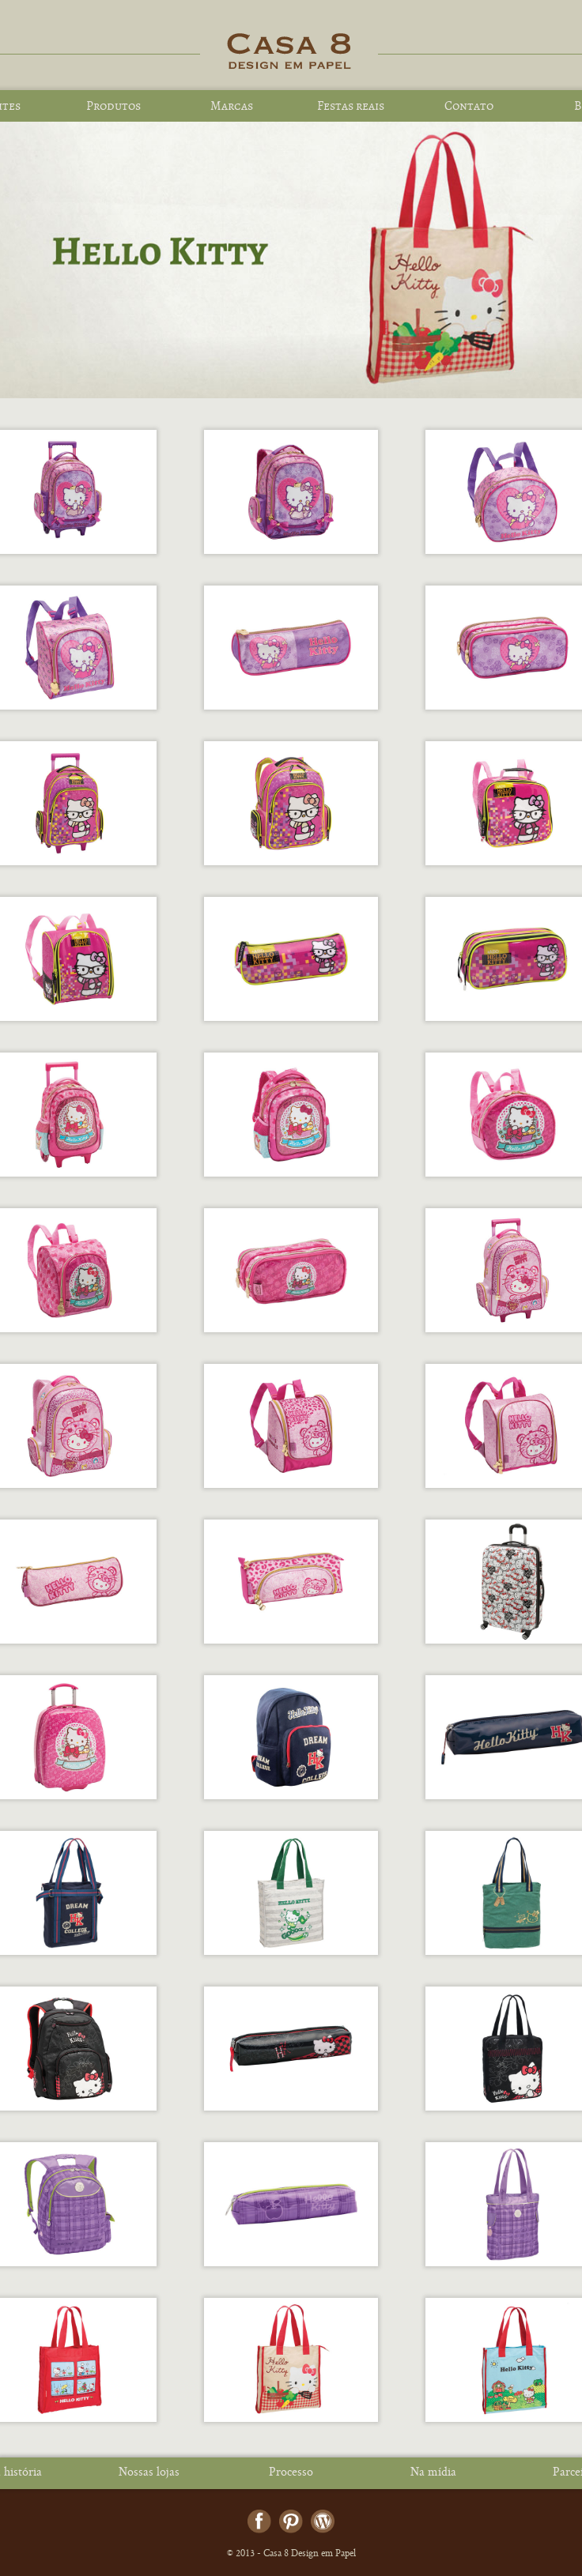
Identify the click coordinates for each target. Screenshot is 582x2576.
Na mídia (433, 2473)
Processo (291, 2473)
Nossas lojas (149, 2473)
